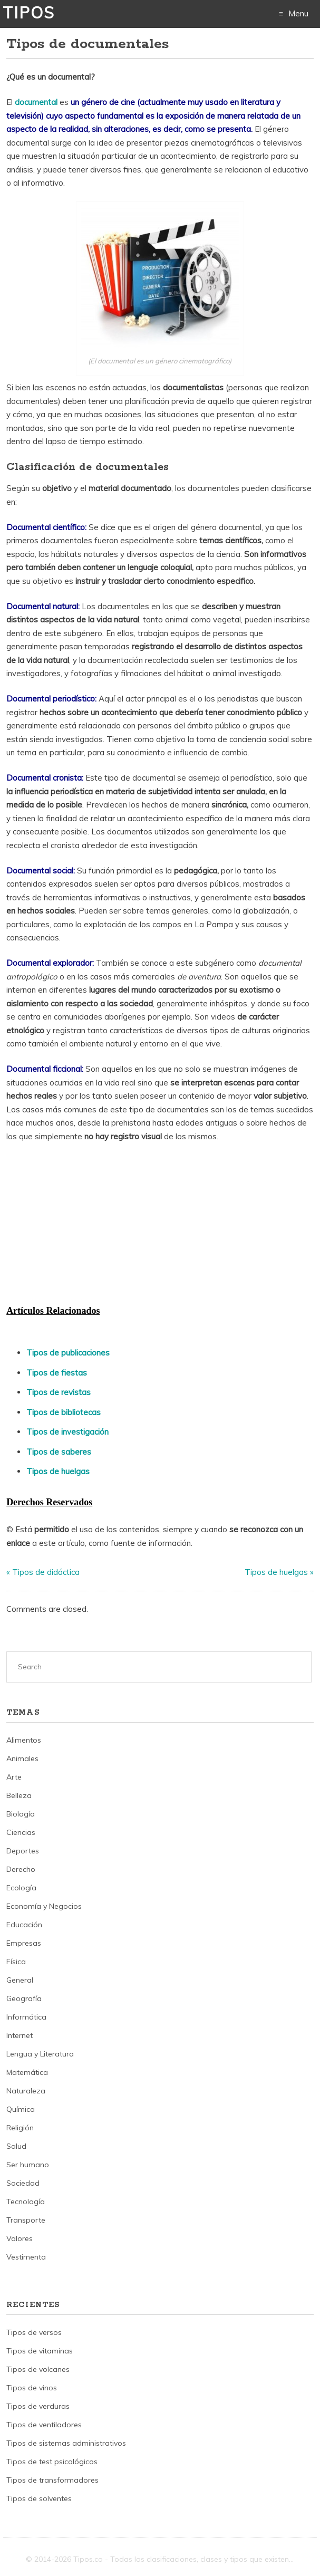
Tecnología (25, 2201)
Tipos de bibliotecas (63, 1412)
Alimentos (23, 1740)
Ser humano (27, 2164)
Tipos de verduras (38, 2406)
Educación (24, 1924)
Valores (19, 2238)
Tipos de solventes (39, 2498)
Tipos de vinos (31, 2387)
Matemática (27, 2072)
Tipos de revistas (58, 1392)
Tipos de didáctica (46, 1572)
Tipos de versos (34, 2332)
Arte (14, 1777)
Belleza (19, 1795)
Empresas (23, 1943)
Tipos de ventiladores (44, 2424)
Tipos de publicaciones (68, 1353)
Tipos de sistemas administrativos (66, 2443)
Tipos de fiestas (56, 1373)
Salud (16, 2146)
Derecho (20, 1869)
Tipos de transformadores (52, 2480)
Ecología (21, 1887)
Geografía (24, 1998)
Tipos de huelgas (58, 1471)
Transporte (25, 2220)
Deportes (22, 1851)
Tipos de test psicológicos (52, 2461)
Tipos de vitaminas (39, 2351)
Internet (19, 2035)
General (19, 1980)
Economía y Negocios (44, 1906)
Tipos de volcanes (38, 2369)
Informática (26, 2017)
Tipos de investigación (67, 1432)
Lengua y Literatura (40, 2054)
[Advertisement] (85, 1223)
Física (16, 1961)
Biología (20, 1814)
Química (20, 2109)
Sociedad (23, 2183)
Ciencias (20, 1832)
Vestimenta (26, 2257)
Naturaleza (25, 2091)
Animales (22, 1758)
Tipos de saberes (58, 1452)
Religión (20, 2127)
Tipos (29, 13)
